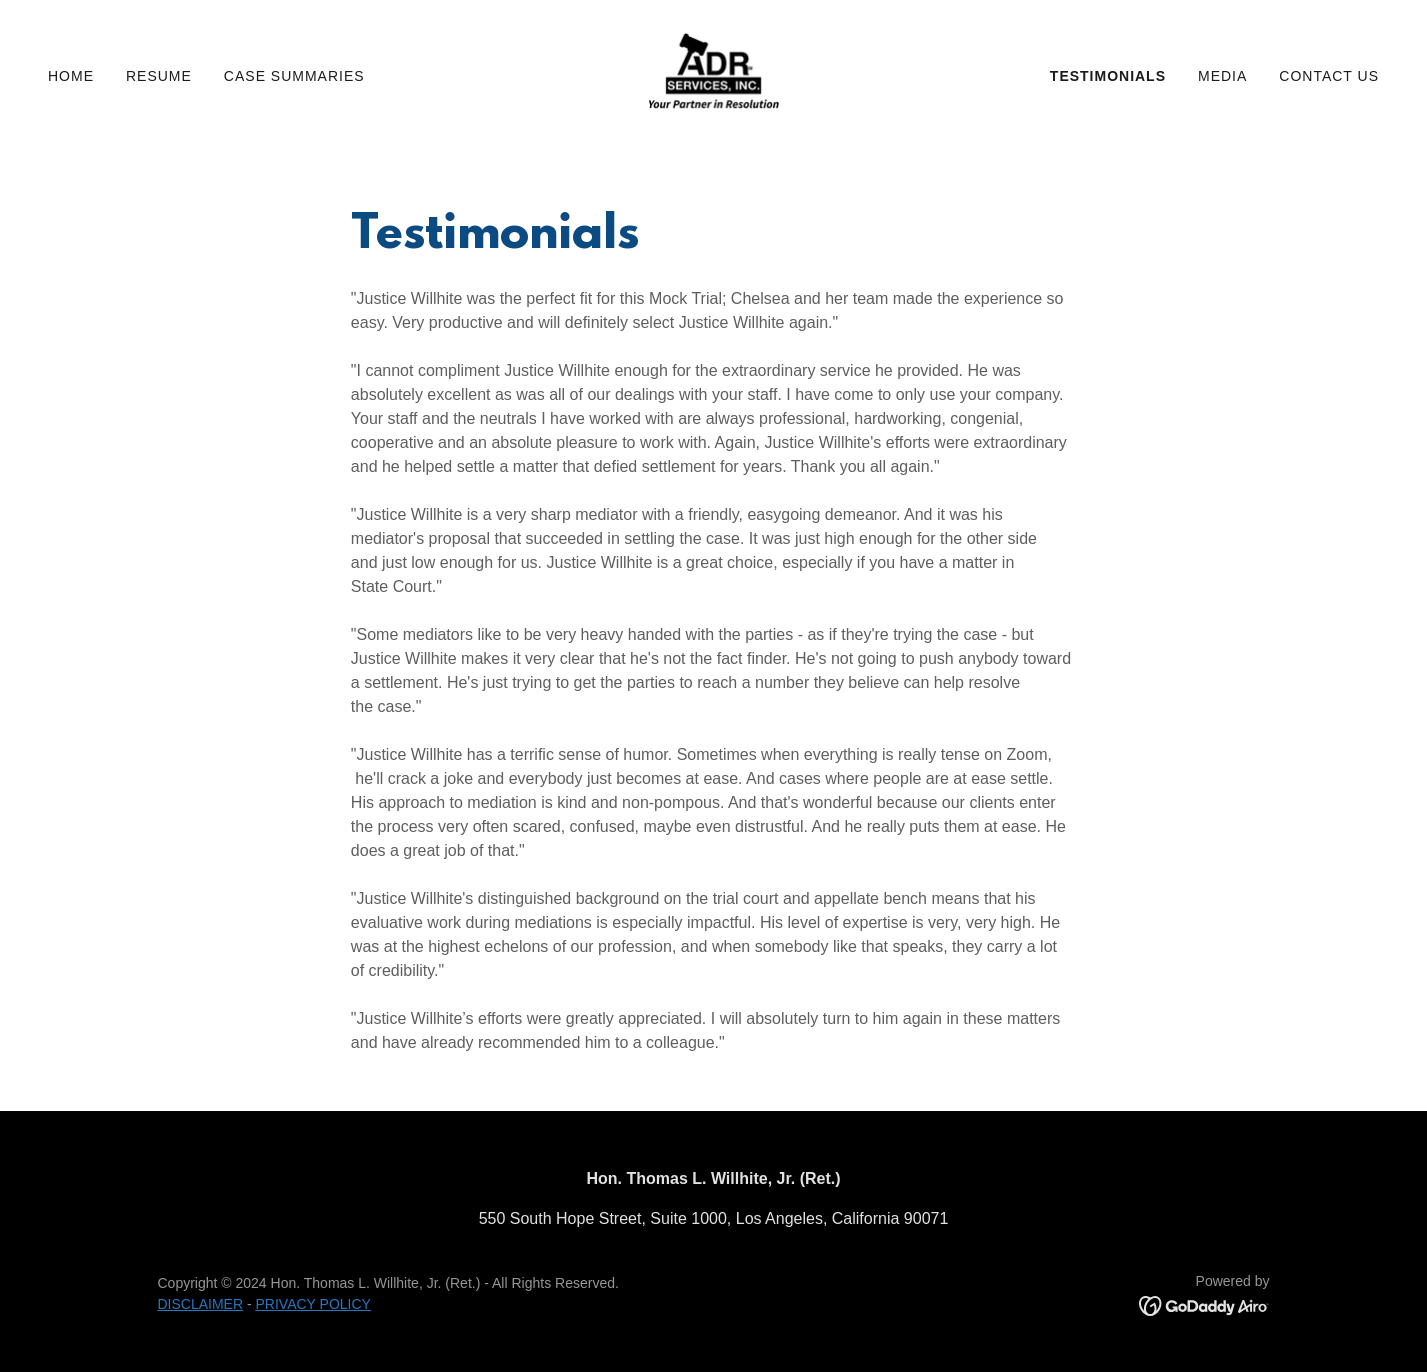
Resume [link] (159, 76)
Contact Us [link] (1329, 76)
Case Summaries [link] (294, 76)
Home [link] (71, 76)
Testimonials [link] (1108, 76)
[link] (713, 74)
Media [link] (1222, 76)
